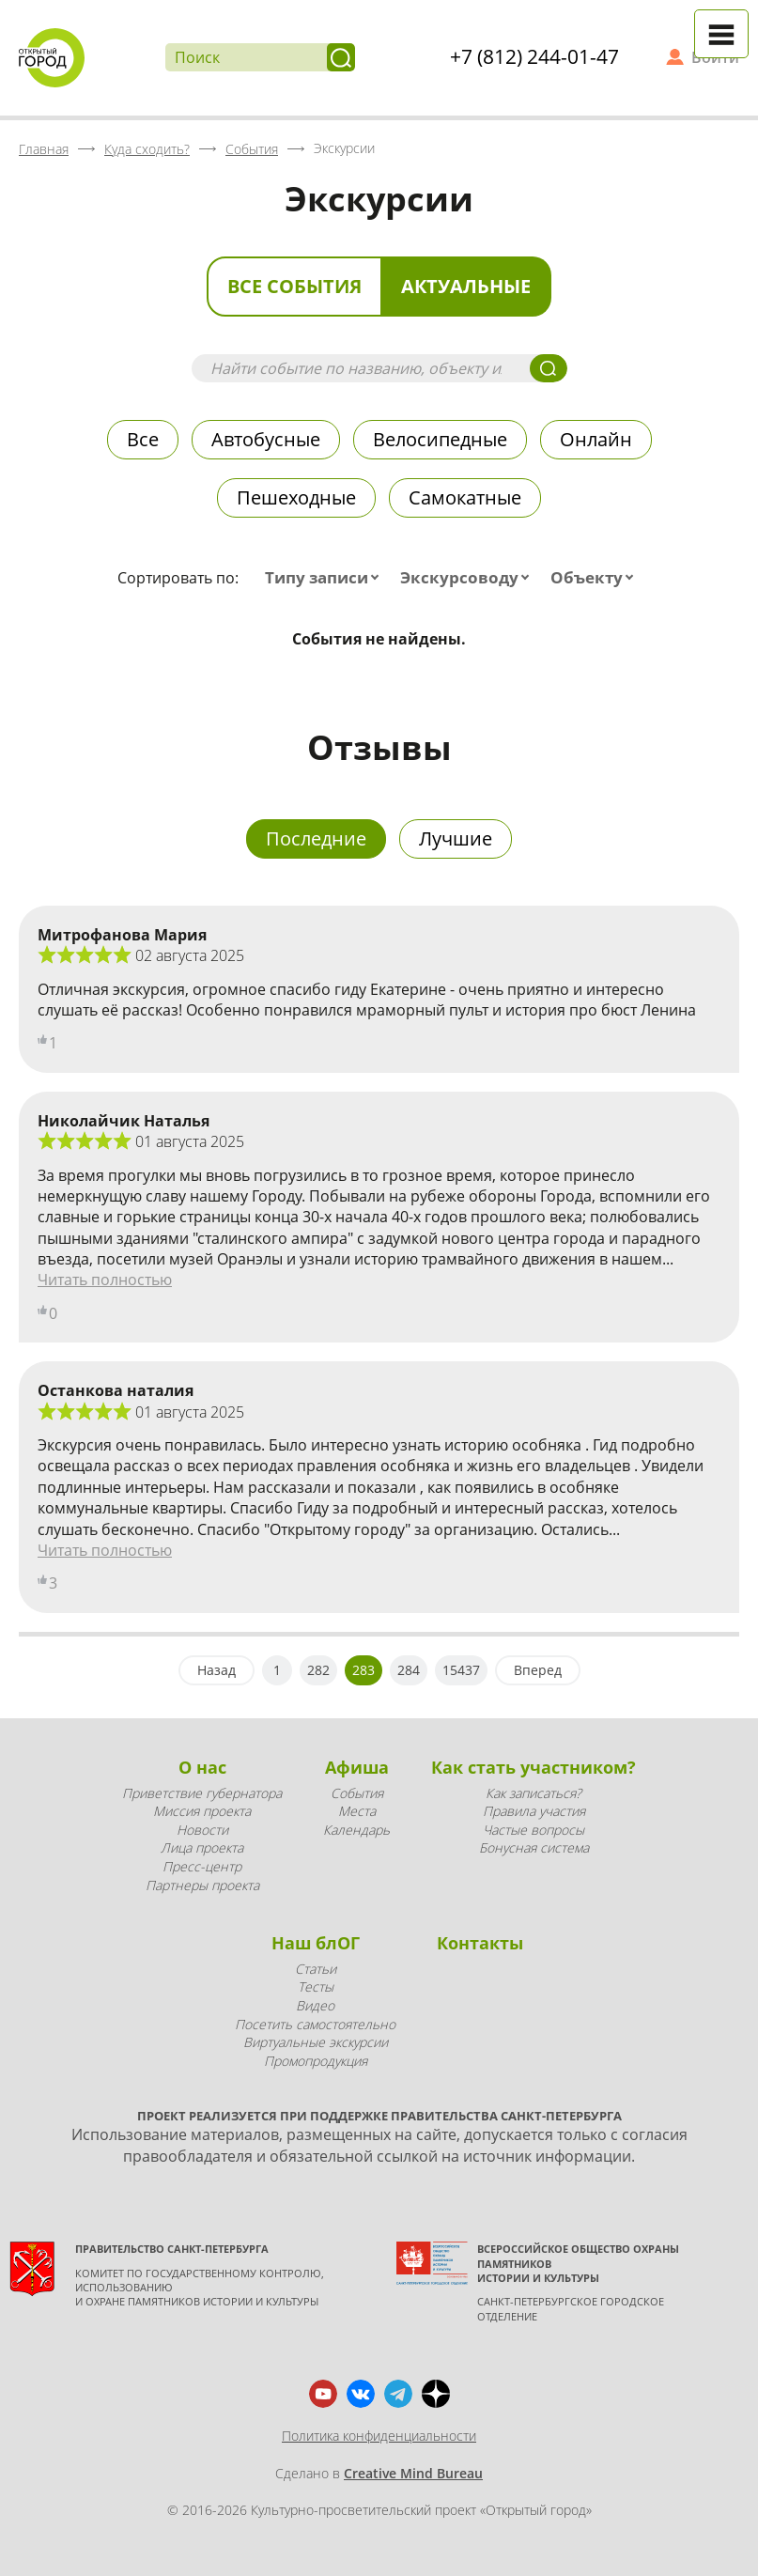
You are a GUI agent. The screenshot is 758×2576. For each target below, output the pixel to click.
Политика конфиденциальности (379, 2435)
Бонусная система (534, 1847)
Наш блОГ (315, 1943)
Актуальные (466, 286)
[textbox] (326, 578)
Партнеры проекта (202, 1885)
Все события (294, 286)
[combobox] (326, 578)
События (357, 1793)
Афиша (357, 1767)
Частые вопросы (533, 1830)
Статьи (315, 1969)
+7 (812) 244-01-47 (534, 56)
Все (143, 439)
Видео (315, 2005)
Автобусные (265, 439)
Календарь (356, 1830)
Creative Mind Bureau (413, 2473)
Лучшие (455, 838)
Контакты (480, 1943)
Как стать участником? (533, 1767)
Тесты (315, 1986)
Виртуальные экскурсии (315, 2042)
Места (357, 1811)
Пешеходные (296, 497)
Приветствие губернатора (202, 1793)
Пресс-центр (201, 1866)
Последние (316, 838)
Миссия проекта (202, 1811)
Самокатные (465, 497)
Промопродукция (315, 2061)
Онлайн (596, 439)
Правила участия (534, 1811)
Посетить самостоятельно (315, 2024)
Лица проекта (202, 1847)
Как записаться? (533, 1793)
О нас (202, 1767)
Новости (202, 1830)
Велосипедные (440, 439)
